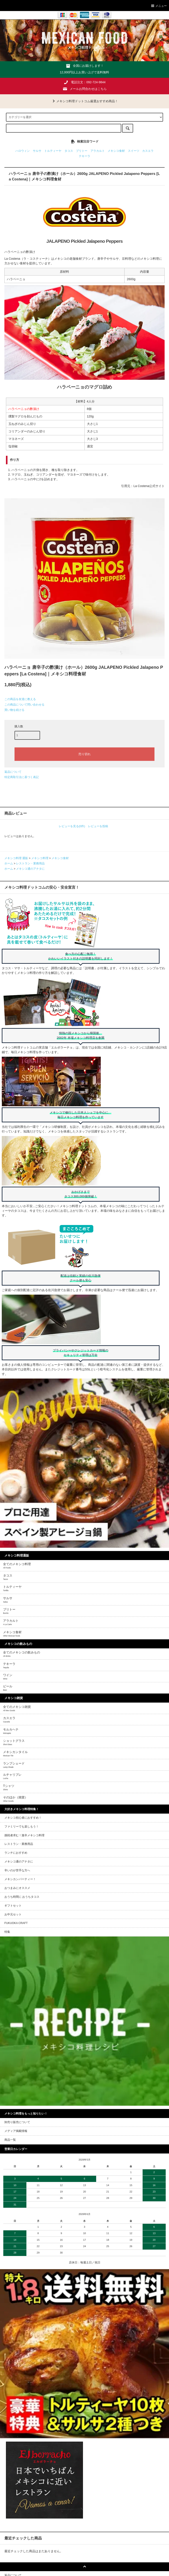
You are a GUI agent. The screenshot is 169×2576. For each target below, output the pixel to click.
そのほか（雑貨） (15, 1799)
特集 (7, 1931)
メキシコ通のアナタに (30, 868)
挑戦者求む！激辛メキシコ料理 (24, 1835)
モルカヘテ (10, 1731)
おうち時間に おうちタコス (22, 1896)
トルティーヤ (52, 150)
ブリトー (81, 150)
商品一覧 (10, 2139)
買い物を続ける (14, 710)
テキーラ (84, 156)
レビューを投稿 (98, 826)
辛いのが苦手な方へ (17, 1870)
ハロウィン (22, 150)
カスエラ (148, 150)
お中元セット (13, 1914)
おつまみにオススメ (17, 1888)
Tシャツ (8, 1787)
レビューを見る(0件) (72, 826)
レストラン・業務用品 (30, 863)
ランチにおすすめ (15, 1852)
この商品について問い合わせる (24, 704)
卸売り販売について (17, 2122)
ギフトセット (13, 1905)
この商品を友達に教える (20, 699)
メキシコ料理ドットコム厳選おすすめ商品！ (84, 101)
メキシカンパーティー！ (20, 1879)
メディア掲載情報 (15, 2131)
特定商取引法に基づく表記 (21, 777)
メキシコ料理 (39, 858)
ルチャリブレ (12, 1776)
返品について (13, 771)
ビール (7, 1688)
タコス (68, 150)
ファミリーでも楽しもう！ (21, 1826)
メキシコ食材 (116, 150)
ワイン (7, 1676)
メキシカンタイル (15, 1753)
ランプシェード (14, 1765)
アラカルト (97, 150)
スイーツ (133, 150)
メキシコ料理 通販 (16, 858)
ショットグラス (14, 1742)
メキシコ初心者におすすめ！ (23, 1817)
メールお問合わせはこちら (88, 89)
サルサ (37, 150)
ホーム (8, 863)
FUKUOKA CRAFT (16, 1923)
